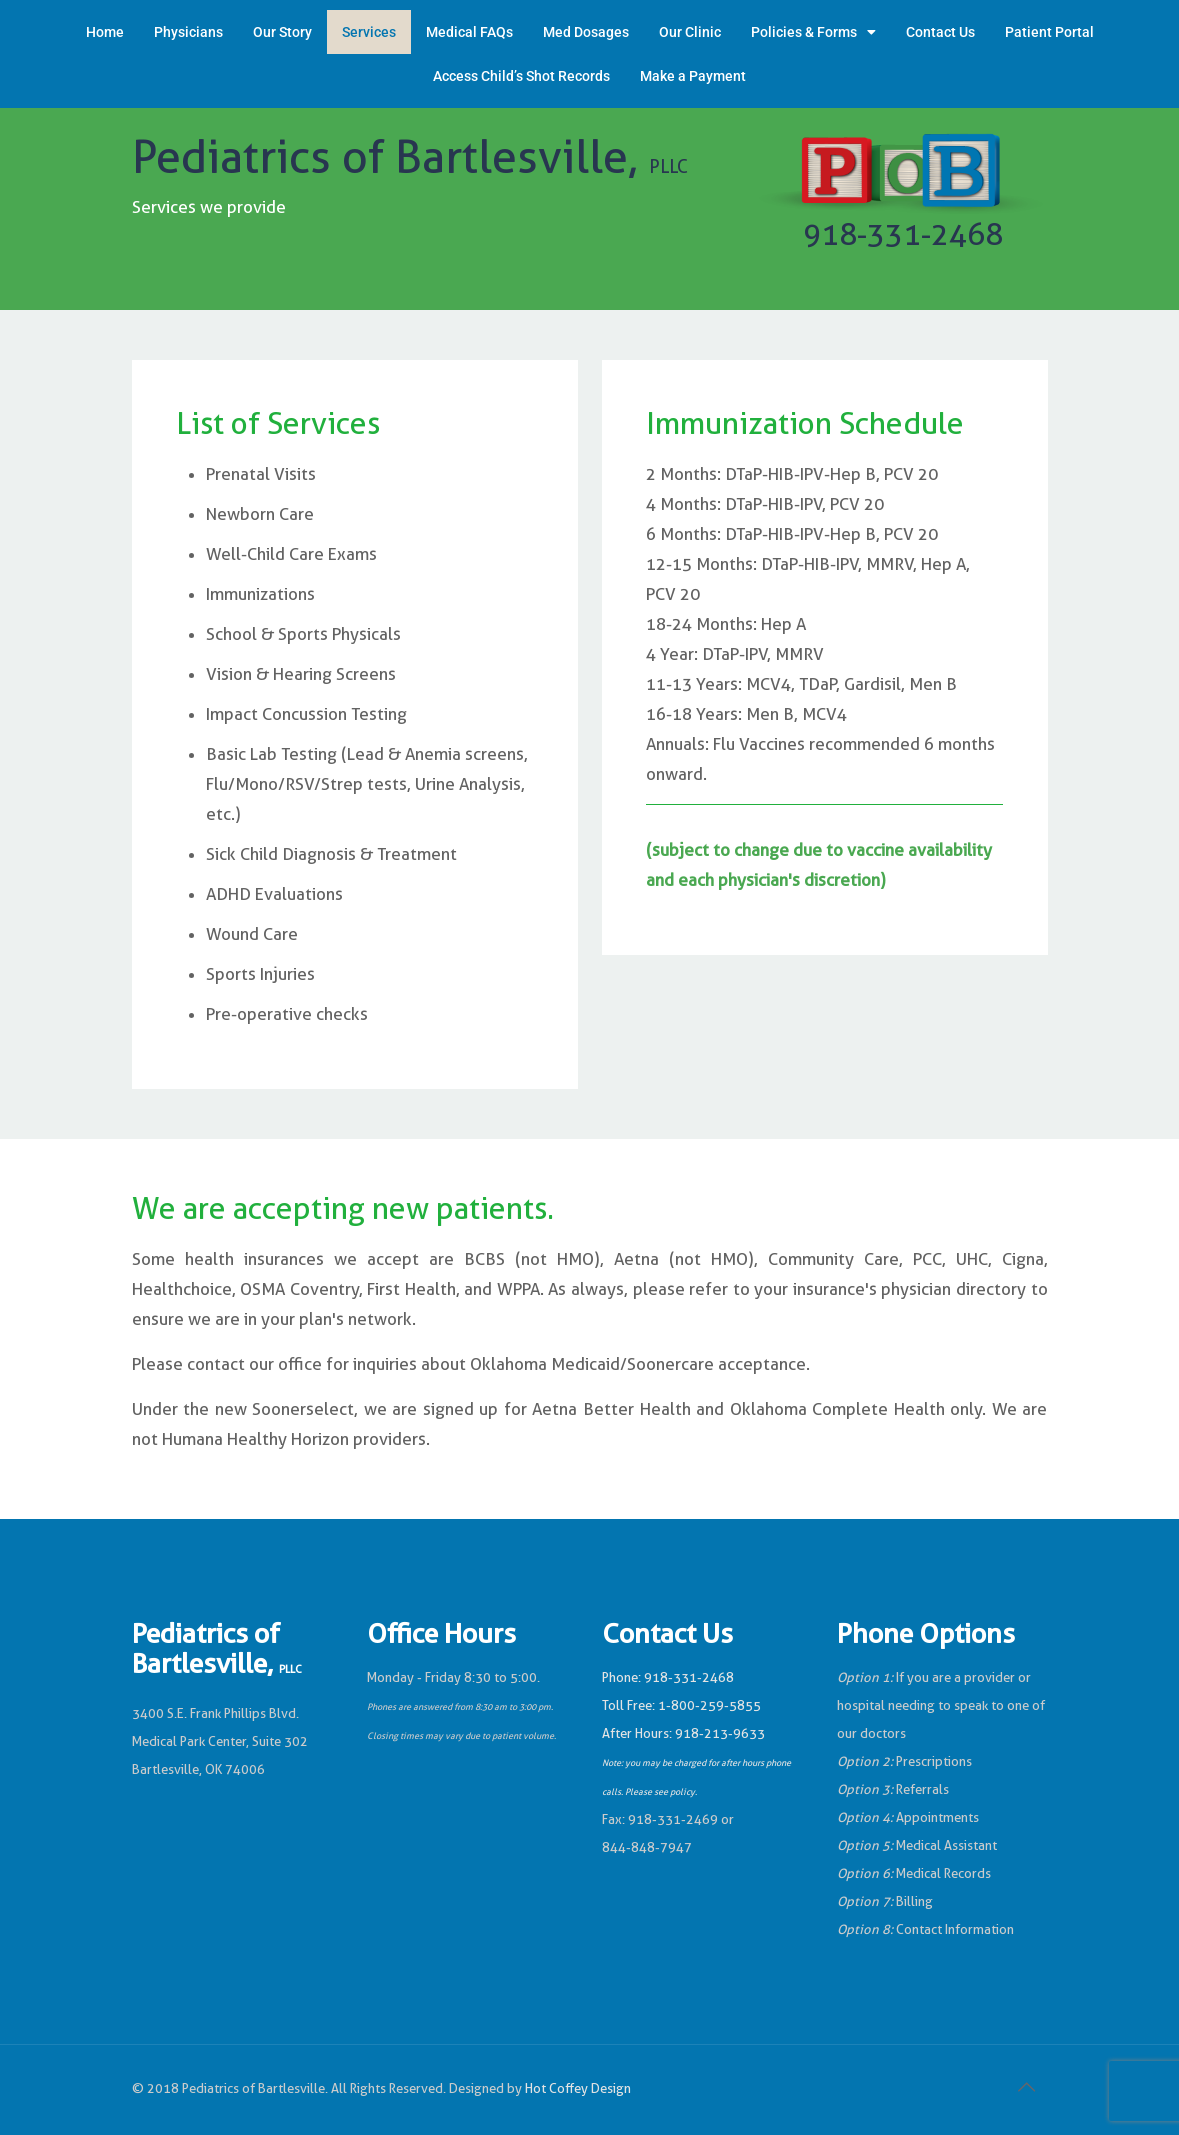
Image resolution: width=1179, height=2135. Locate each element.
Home (105, 32)
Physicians (188, 32)
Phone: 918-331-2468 (668, 1677)
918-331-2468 (903, 234)
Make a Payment (693, 76)
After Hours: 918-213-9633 (683, 1733)
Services (369, 32)
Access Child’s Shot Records (521, 76)
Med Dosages (586, 32)
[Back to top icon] (1027, 2087)
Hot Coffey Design (578, 2088)
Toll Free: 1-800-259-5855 (681, 1705)
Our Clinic (690, 32)
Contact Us (940, 32)
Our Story (282, 32)
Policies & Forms (813, 32)
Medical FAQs (469, 32)
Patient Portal (1049, 32)
